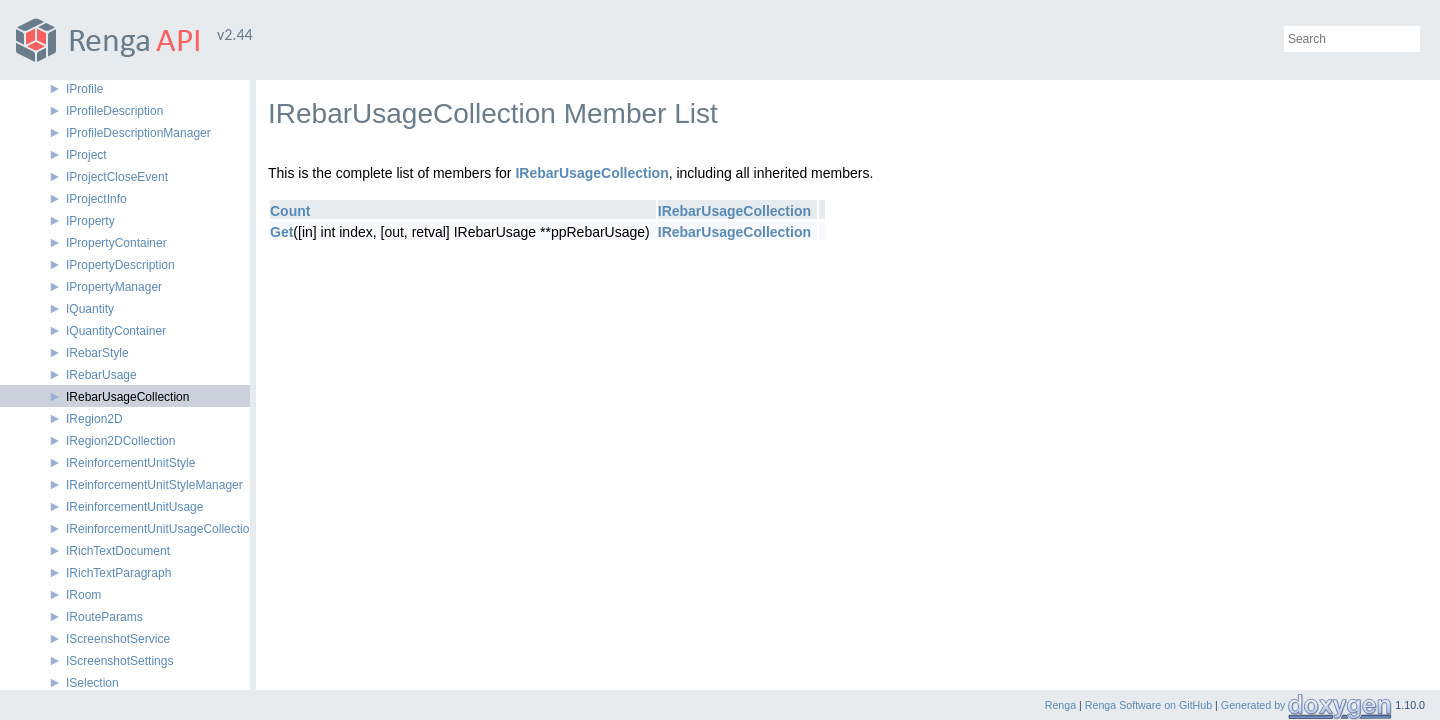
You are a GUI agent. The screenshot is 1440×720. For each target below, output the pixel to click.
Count (290, 211)
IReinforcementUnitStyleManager (154, 485)
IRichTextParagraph (118, 573)
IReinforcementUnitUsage (134, 507)
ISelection (92, 683)
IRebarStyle (97, 353)
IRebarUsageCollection (127, 397)
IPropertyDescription (120, 265)
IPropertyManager (114, 287)
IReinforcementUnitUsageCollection (161, 529)
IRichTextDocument (118, 551)
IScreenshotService (118, 639)
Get (281, 232)
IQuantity (90, 309)
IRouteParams (104, 617)
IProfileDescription (114, 111)
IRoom (83, 595)
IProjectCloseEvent (117, 177)
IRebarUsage (101, 375)
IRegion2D (94, 419)
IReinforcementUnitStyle (130, 463)
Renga (1060, 705)
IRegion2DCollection (120, 441)
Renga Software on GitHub (1148, 705)
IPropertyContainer (116, 243)
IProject (86, 155)
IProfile (84, 89)
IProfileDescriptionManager (138, 133)
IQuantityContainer (116, 331)
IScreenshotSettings (119, 661)
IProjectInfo (96, 199)
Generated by (1255, 705)
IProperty (90, 221)
